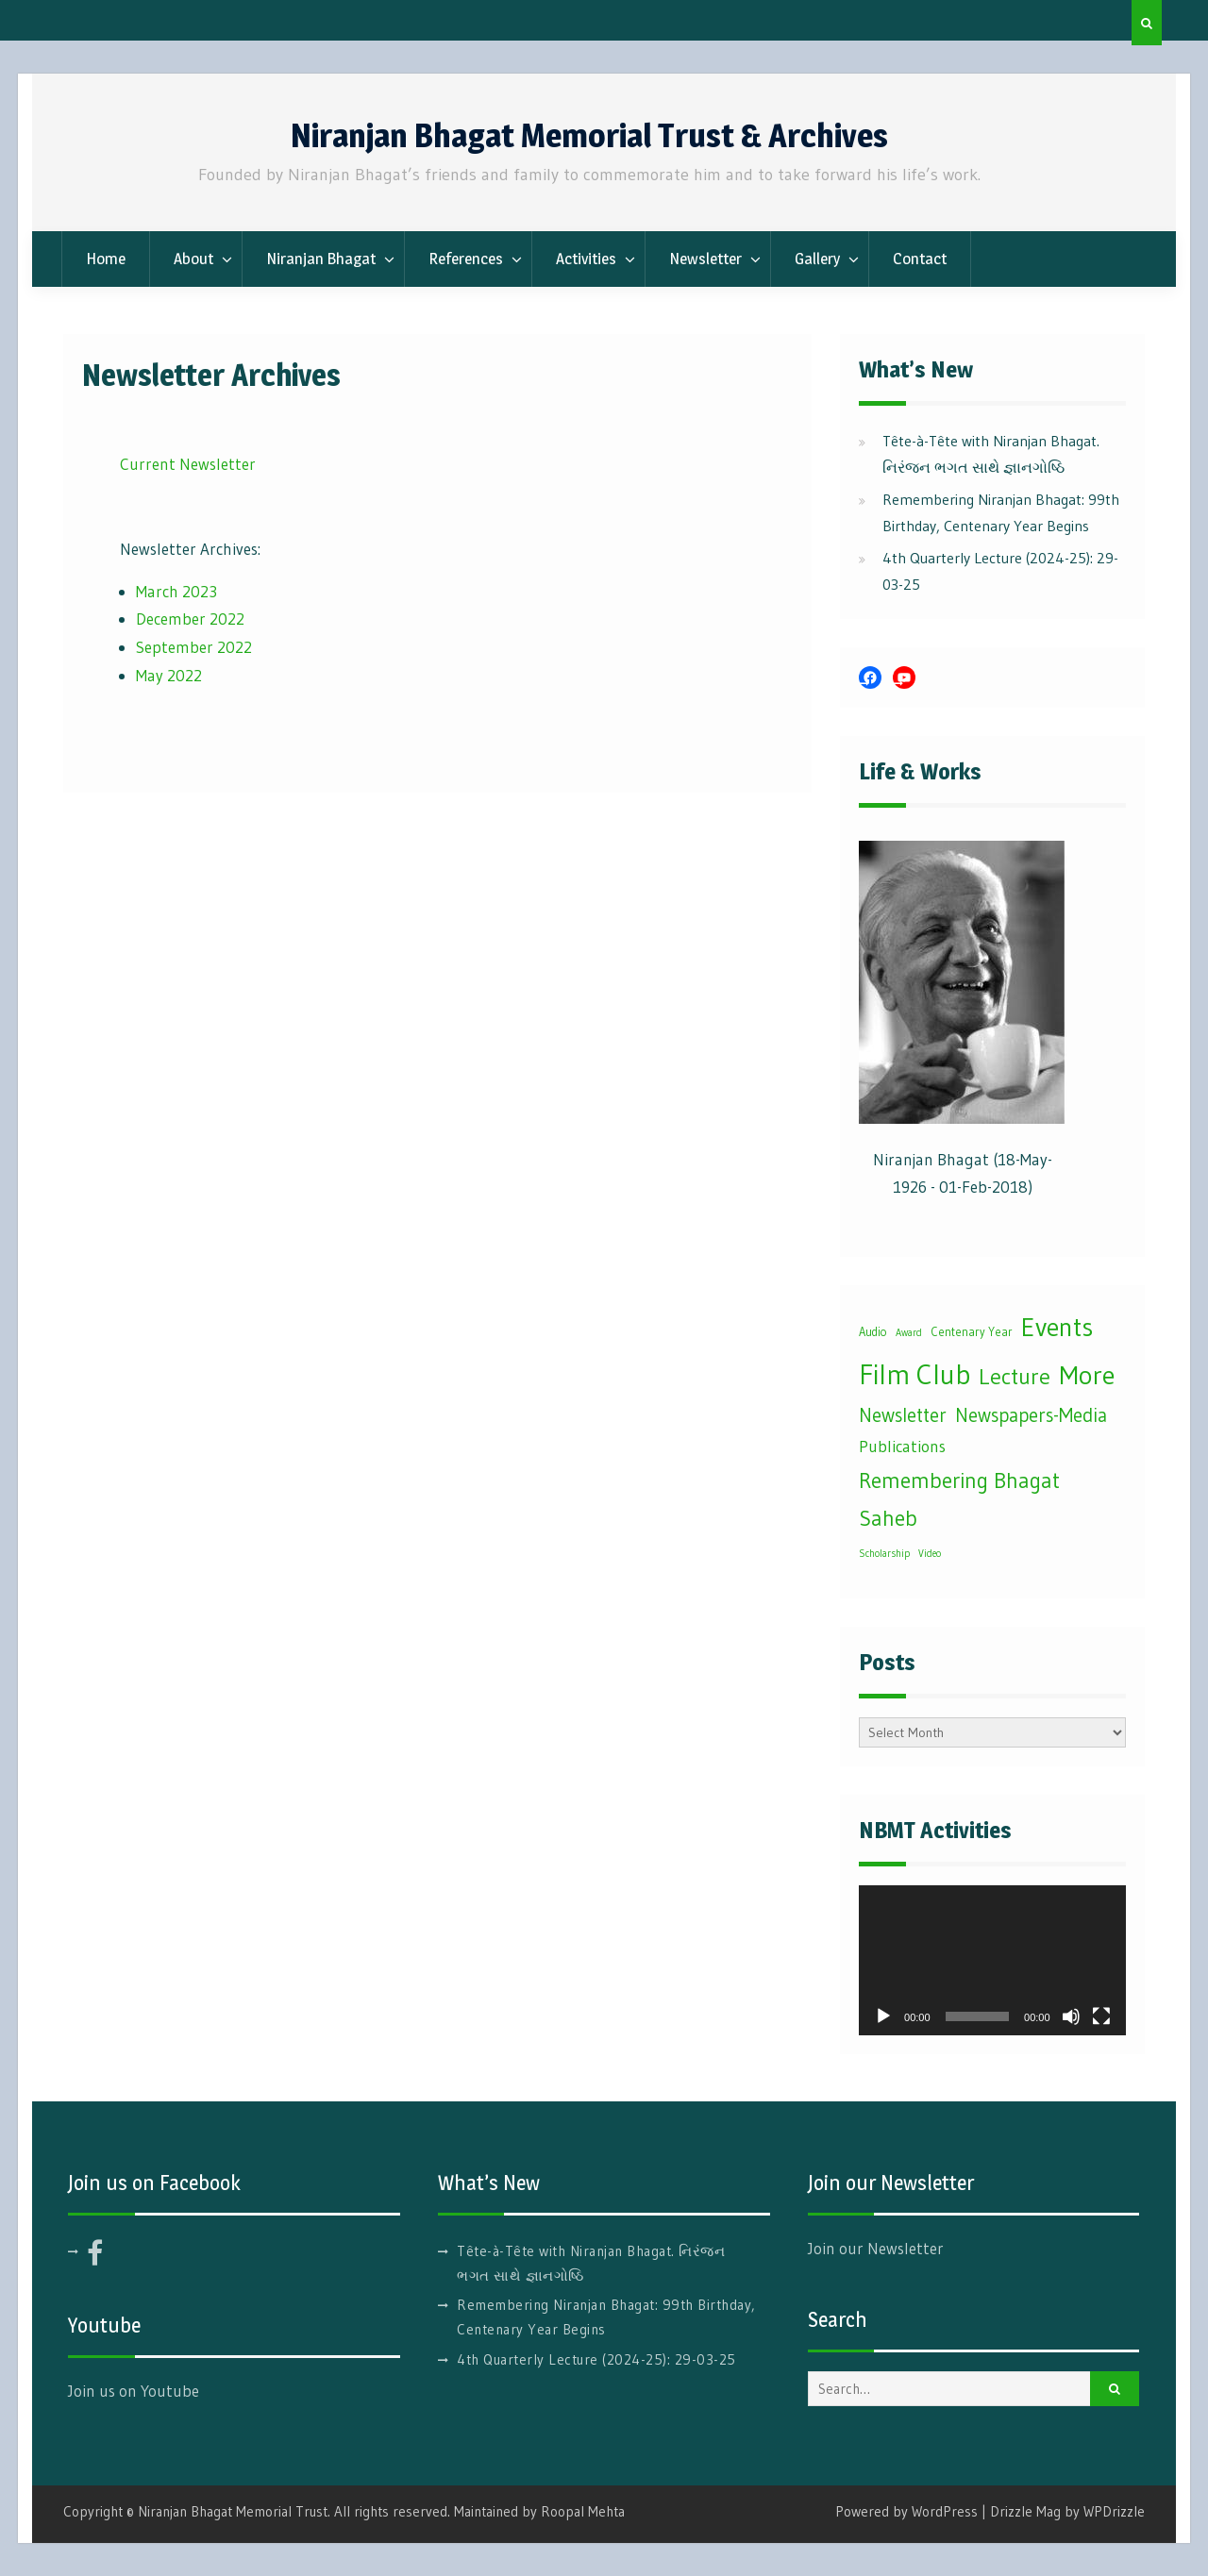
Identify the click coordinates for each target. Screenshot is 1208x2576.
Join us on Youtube (133, 2390)
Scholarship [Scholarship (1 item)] (884, 1553)
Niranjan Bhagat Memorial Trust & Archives (589, 135)
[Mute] (1071, 2016)
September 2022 (194, 647)
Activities (586, 258)
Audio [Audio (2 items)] (873, 1332)
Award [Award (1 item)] (909, 1333)
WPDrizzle (1114, 2511)
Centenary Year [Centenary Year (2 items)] (972, 1332)
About (193, 258)
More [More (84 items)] (1087, 1375)
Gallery (817, 258)
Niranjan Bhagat (321, 258)
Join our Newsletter (876, 2248)
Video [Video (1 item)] (929, 1553)
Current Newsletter (188, 464)
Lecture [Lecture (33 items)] (1014, 1376)
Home (106, 258)
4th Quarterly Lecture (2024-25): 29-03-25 (596, 2359)
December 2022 (190, 618)
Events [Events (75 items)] (1057, 1327)
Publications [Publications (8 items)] (902, 1446)
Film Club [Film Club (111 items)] (914, 1374)
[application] (992, 1960)
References (465, 258)
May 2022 (169, 675)
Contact (920, 258)
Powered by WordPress (906, 2511)
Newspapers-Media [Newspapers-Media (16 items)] (1031, 1415)
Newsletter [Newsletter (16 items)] (903, 1415)
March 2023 (176, 591)
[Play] (883, 2016)
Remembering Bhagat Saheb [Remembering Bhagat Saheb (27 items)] (959, 1499)
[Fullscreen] (1101, 2016)
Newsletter (705, 258)
